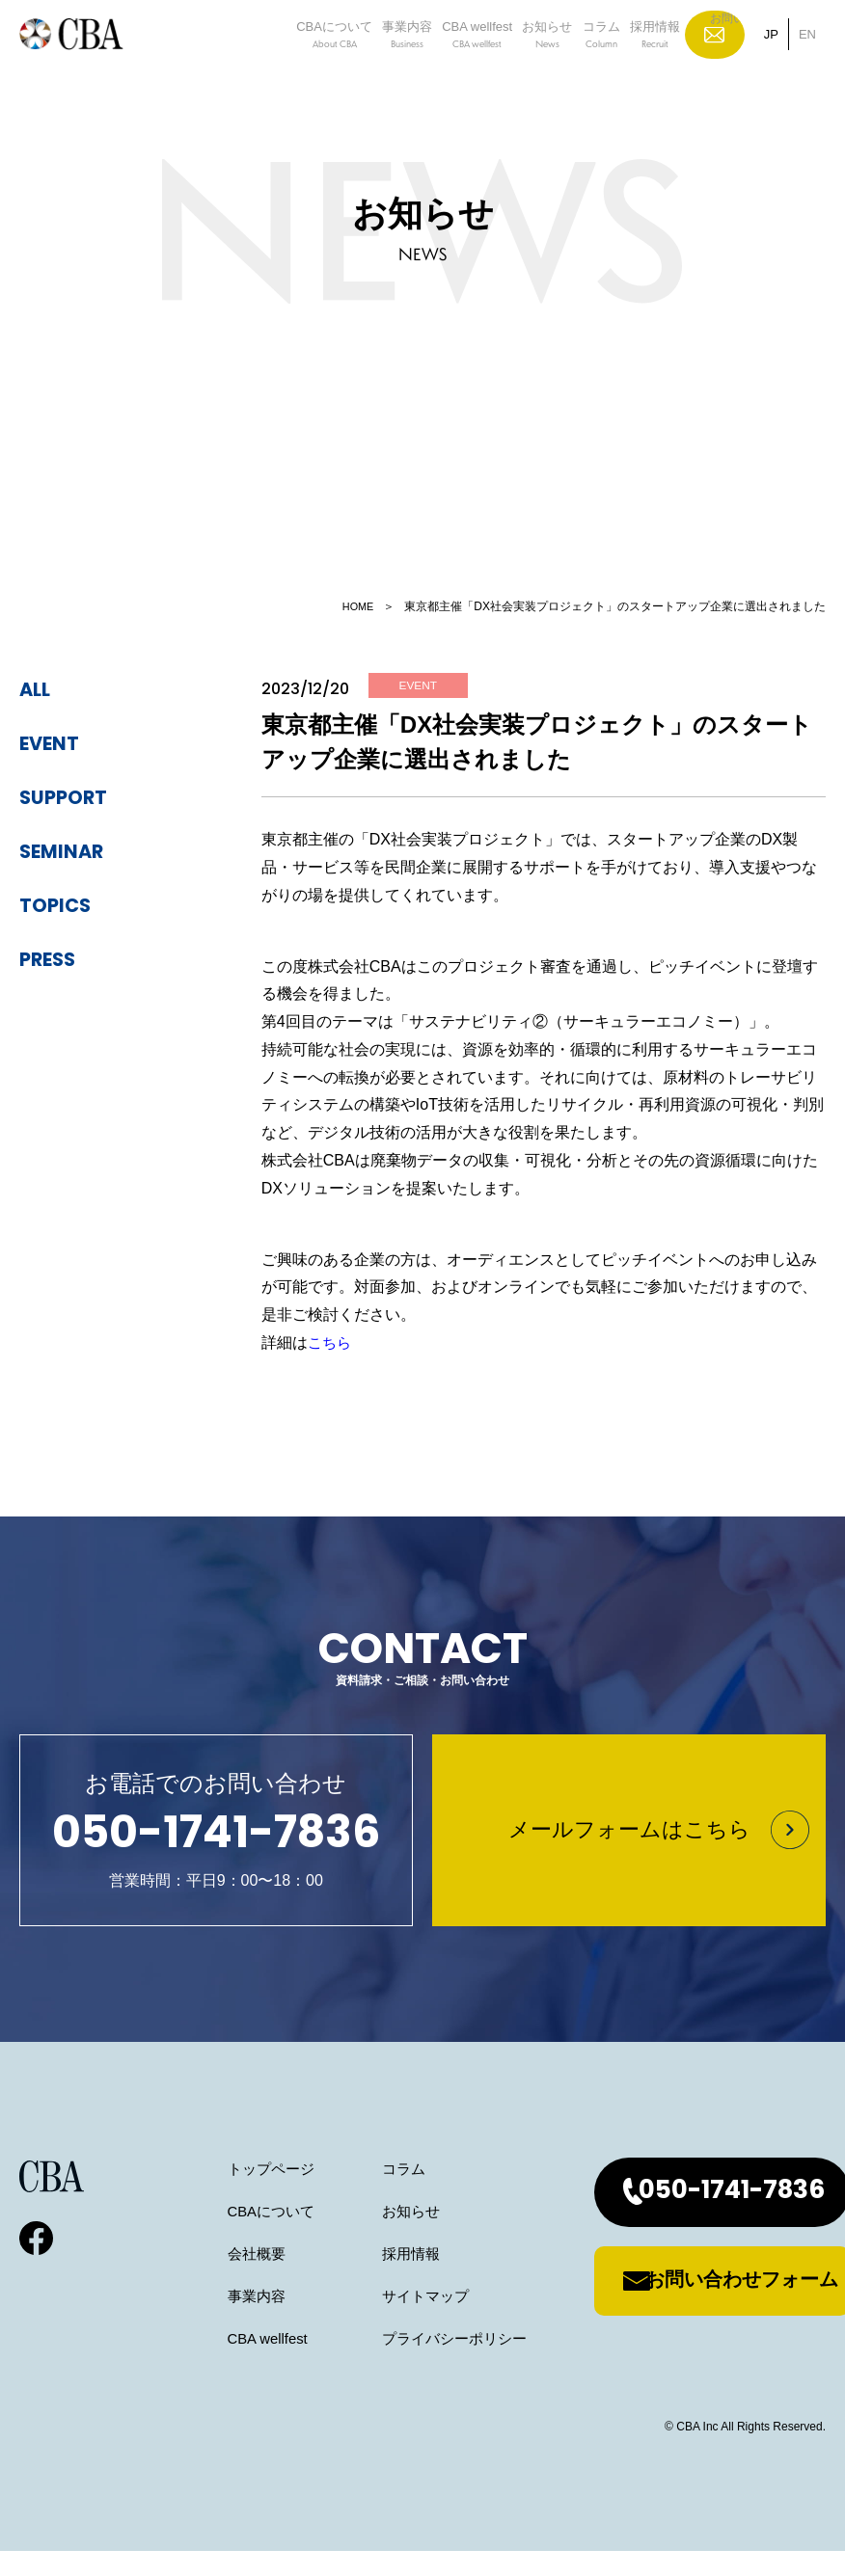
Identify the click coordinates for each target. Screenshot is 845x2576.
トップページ (199, 2194)
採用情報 (669, 62)
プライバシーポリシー (391, 2363)
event (56, 744)
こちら (331, 1345)
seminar (71, 852)
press (54, 960)
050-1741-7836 (691, 2217)
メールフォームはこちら (629, 1843)
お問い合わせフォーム (700, 2306)
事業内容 (368, 62)
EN (807, 61)
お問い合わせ (730, 61)
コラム (602, 62)
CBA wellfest (452, 62)
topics (62, 906)
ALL (38, 690)
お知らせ (535, 62)
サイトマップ (360, 2321)
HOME (356, 606)
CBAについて (282, 62)
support (72, 798)
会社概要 (184, 2278)
